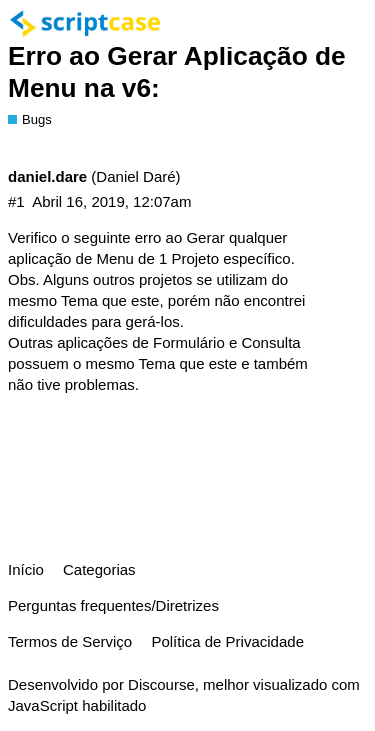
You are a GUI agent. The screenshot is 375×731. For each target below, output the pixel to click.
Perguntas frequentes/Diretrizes (113, 605)
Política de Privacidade (227, 641)
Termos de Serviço (70, 641)
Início (26, 569)
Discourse (161, 684)
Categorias (99, 569)
